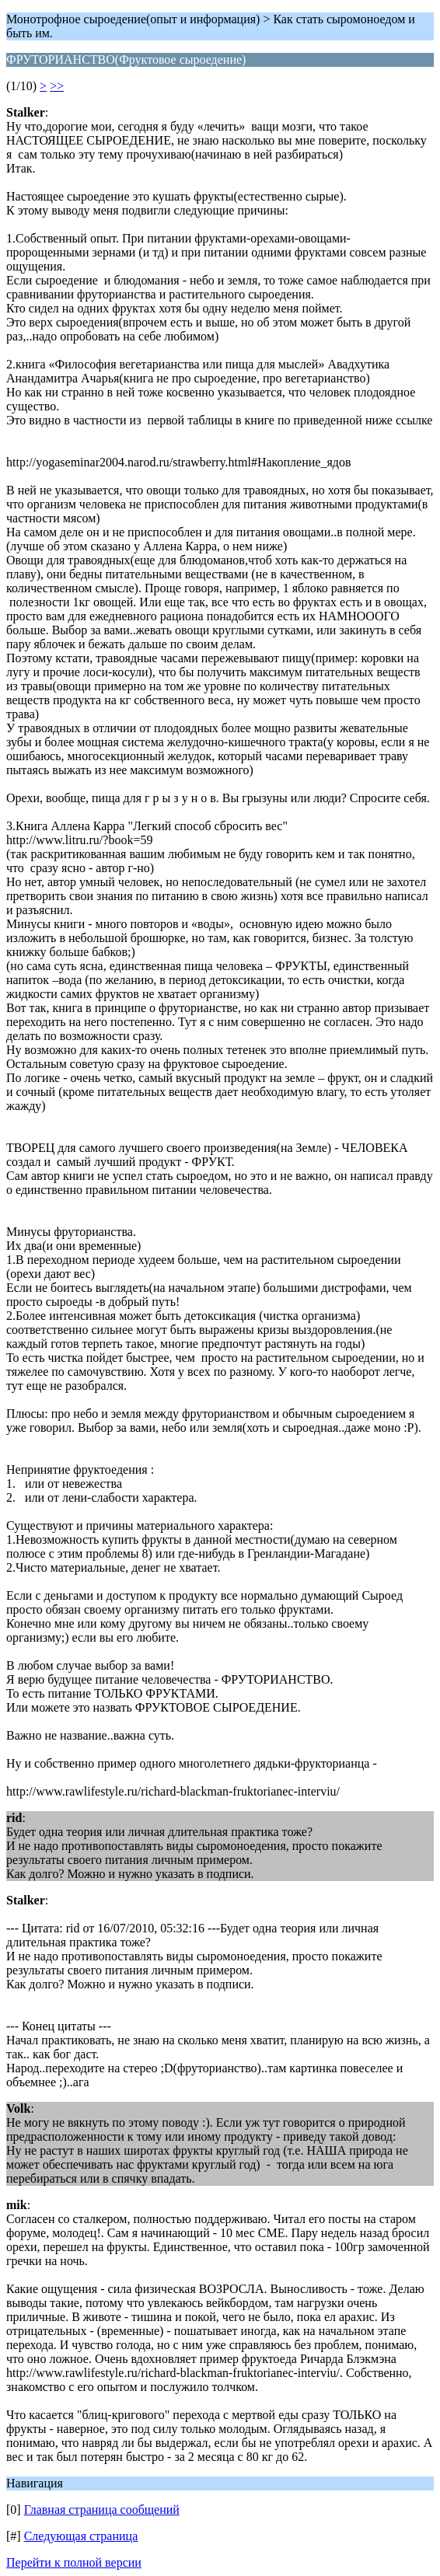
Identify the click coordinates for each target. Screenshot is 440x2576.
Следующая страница (81, 2536)
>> (57, 85)
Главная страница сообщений (102, 2509)
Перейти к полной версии (73, 2562)
